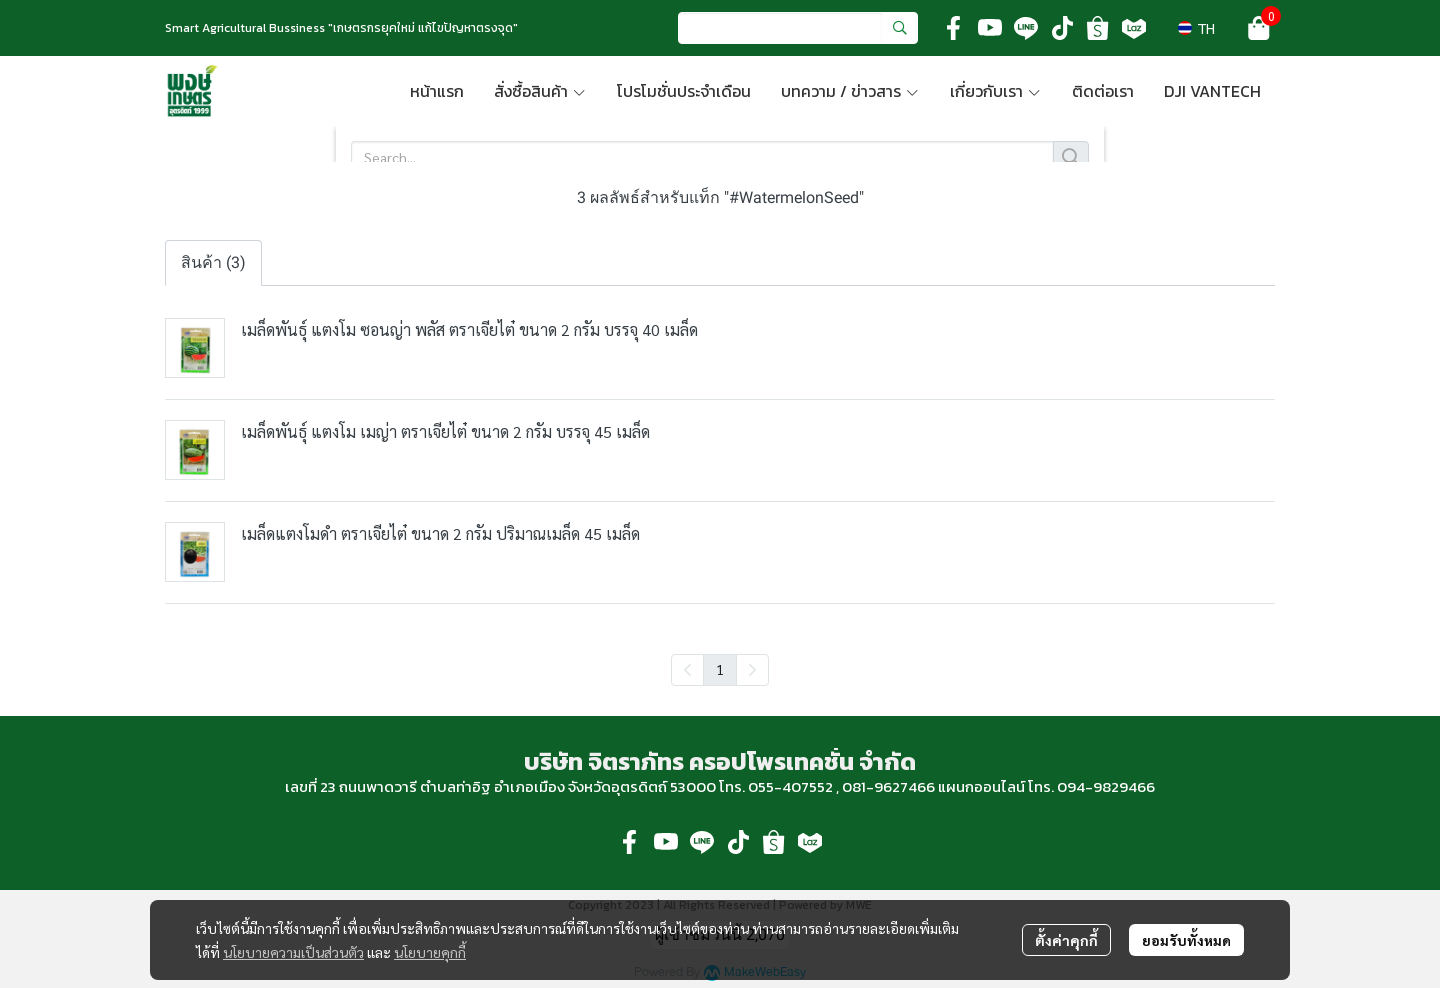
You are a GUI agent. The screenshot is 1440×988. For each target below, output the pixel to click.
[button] (798, 28)
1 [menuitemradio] (720, 669)
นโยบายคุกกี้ (430, 952)
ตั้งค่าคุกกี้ (1066, 940)
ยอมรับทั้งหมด (1186, 940)
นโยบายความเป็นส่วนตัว (293, 952)
